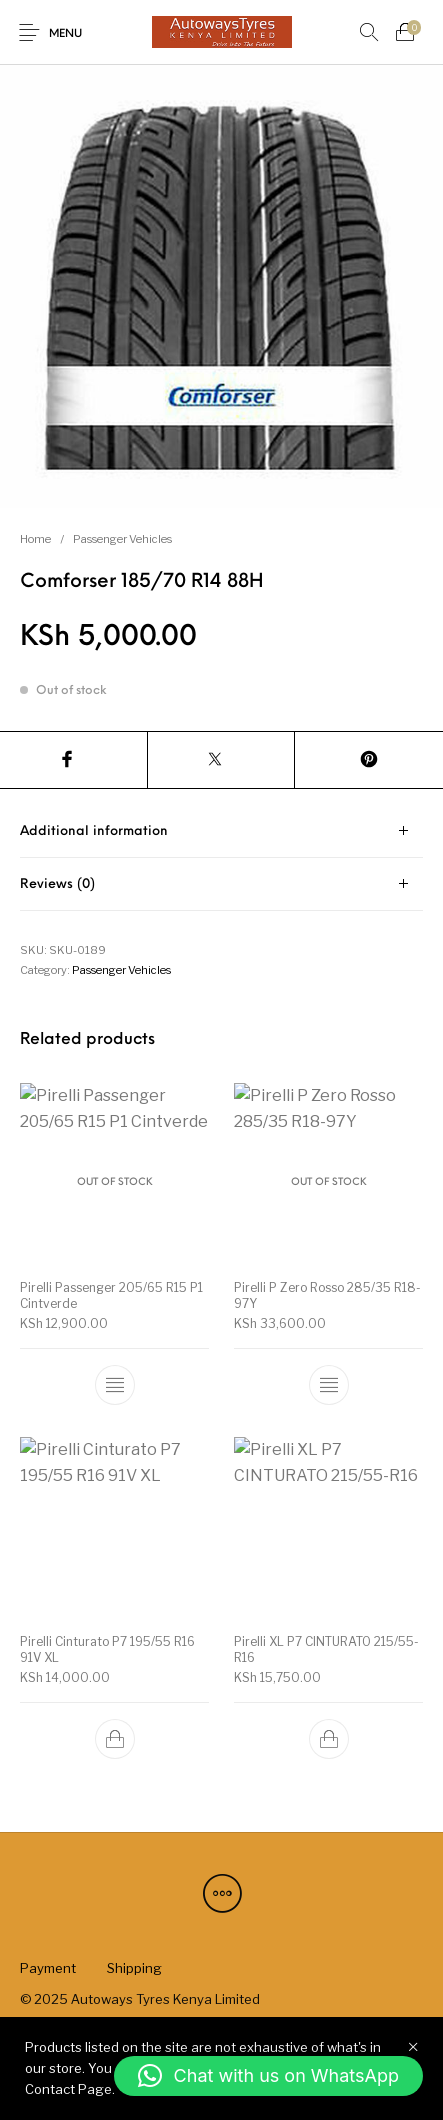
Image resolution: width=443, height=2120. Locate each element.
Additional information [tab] (94, 831)
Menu (65, 34)
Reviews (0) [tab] (57, 884)
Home (35, 539)
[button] (268, 2076)
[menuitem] (47, 1969)
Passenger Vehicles (122, 539)
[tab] (221, 831)
